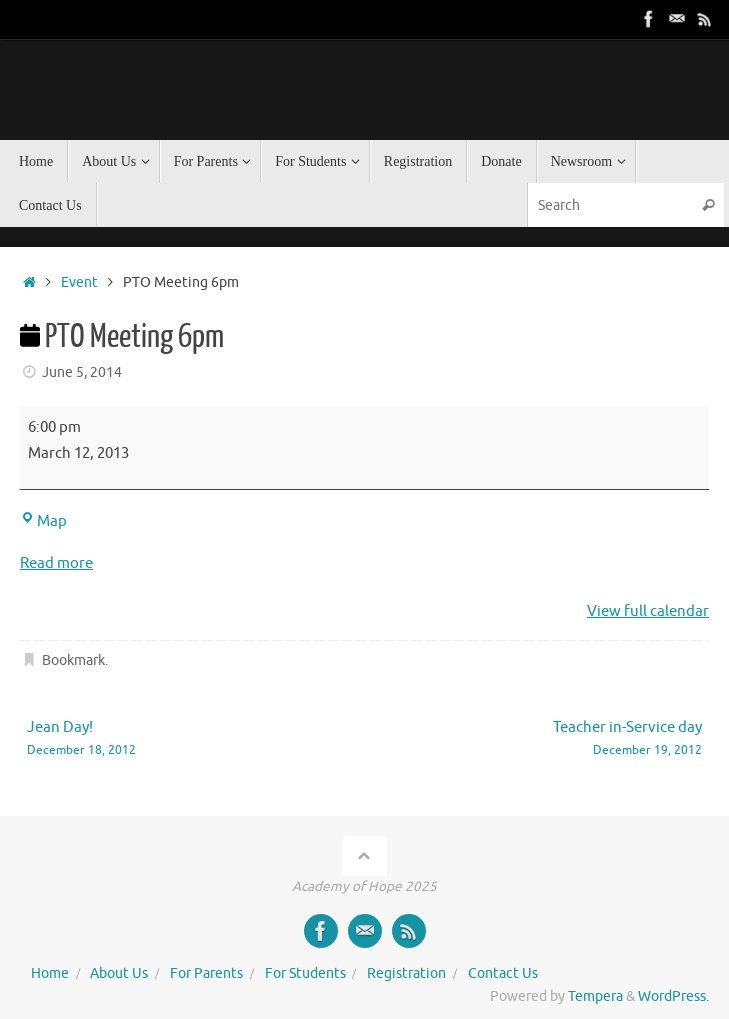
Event (79, 282)
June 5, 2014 (82, 372)
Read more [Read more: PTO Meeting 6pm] (56, 563)
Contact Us (503, 973)
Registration (406, 973)
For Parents (206, 973)
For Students (305, 973)
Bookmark (73, 660)
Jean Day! (182, 739)
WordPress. (673, 996)
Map (43, 521)
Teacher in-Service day (547, 739)
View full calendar (648, 611)
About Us (119, 973)
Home (50, 973)
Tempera (595, 996)
